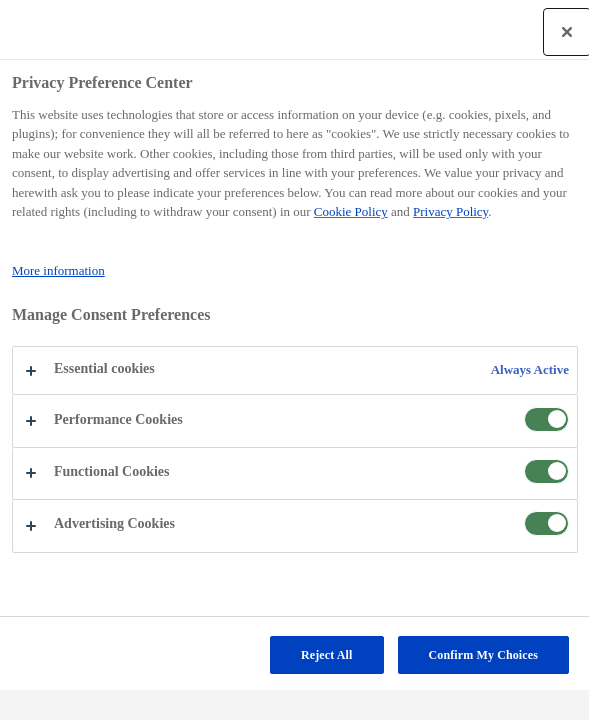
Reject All (327, 655)
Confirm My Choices (483, 655)
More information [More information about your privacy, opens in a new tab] (58, 270)
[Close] (567, 32)
